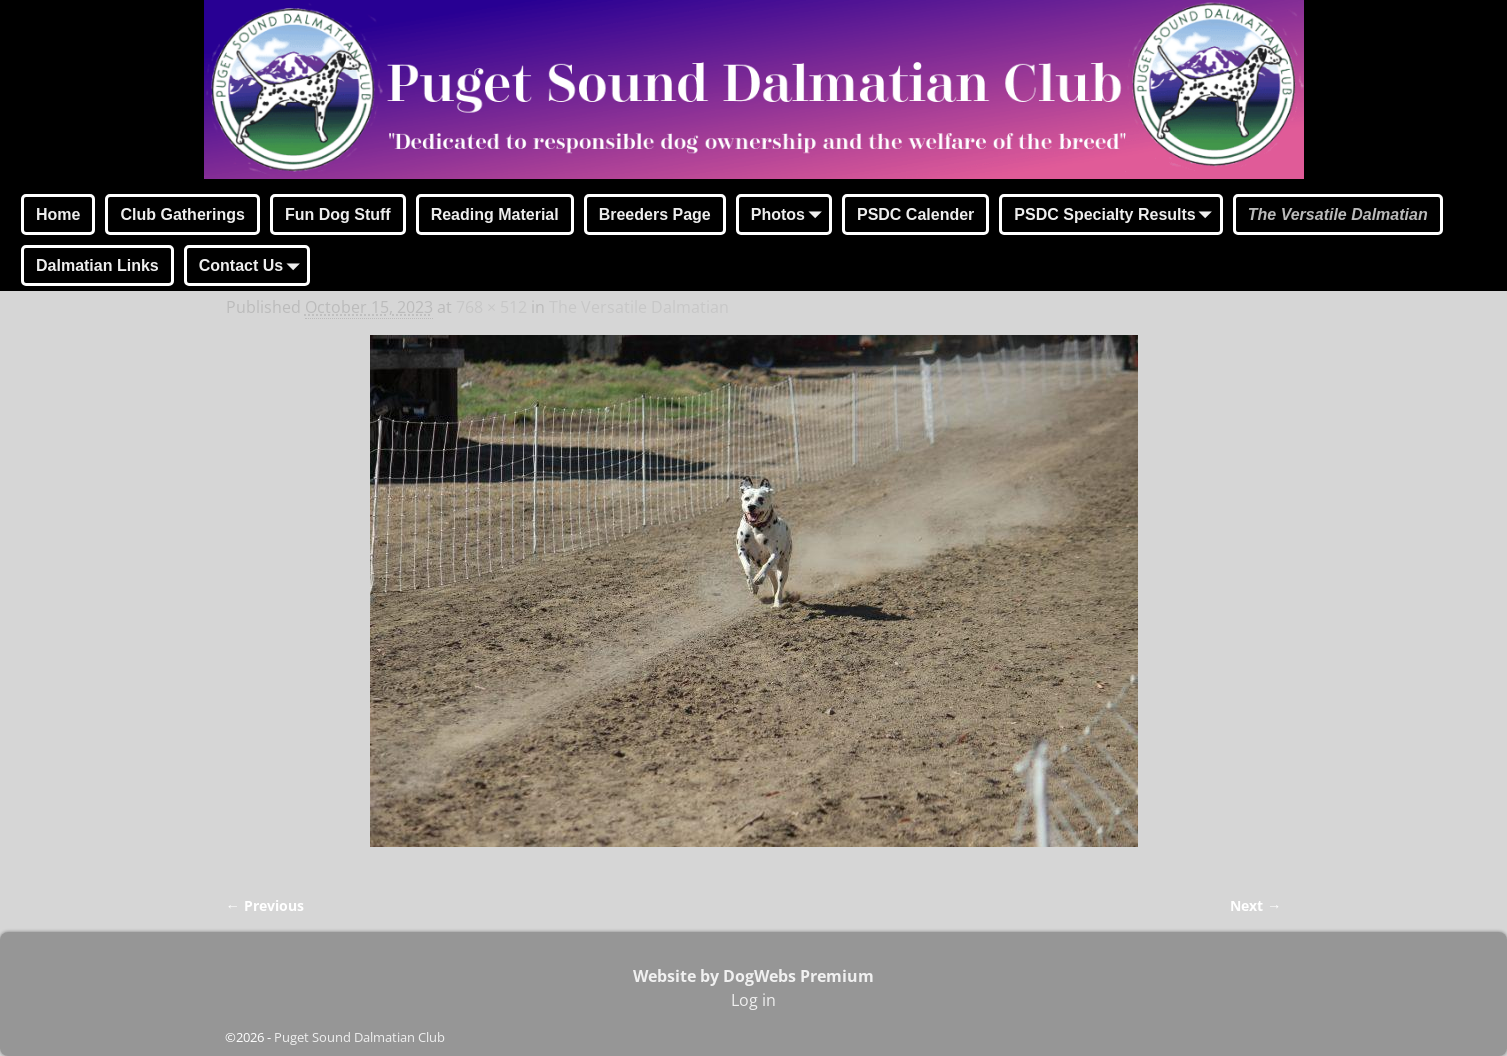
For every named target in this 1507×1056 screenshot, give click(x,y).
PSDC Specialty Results (1116, 216)
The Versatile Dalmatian (1338, 214)
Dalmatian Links (97, 265)
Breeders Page (655, 214)
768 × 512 (491, 307)
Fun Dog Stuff (338, 214)
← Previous (265, 905)
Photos (790, 216)
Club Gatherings (182, 214)
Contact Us (253, 267)
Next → (1255, 905)
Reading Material (495, 214)
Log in (753, 1000)
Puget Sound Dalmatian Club (359, 1037)
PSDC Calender (915, 214)
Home (58, 214)
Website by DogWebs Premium (753, 976)
